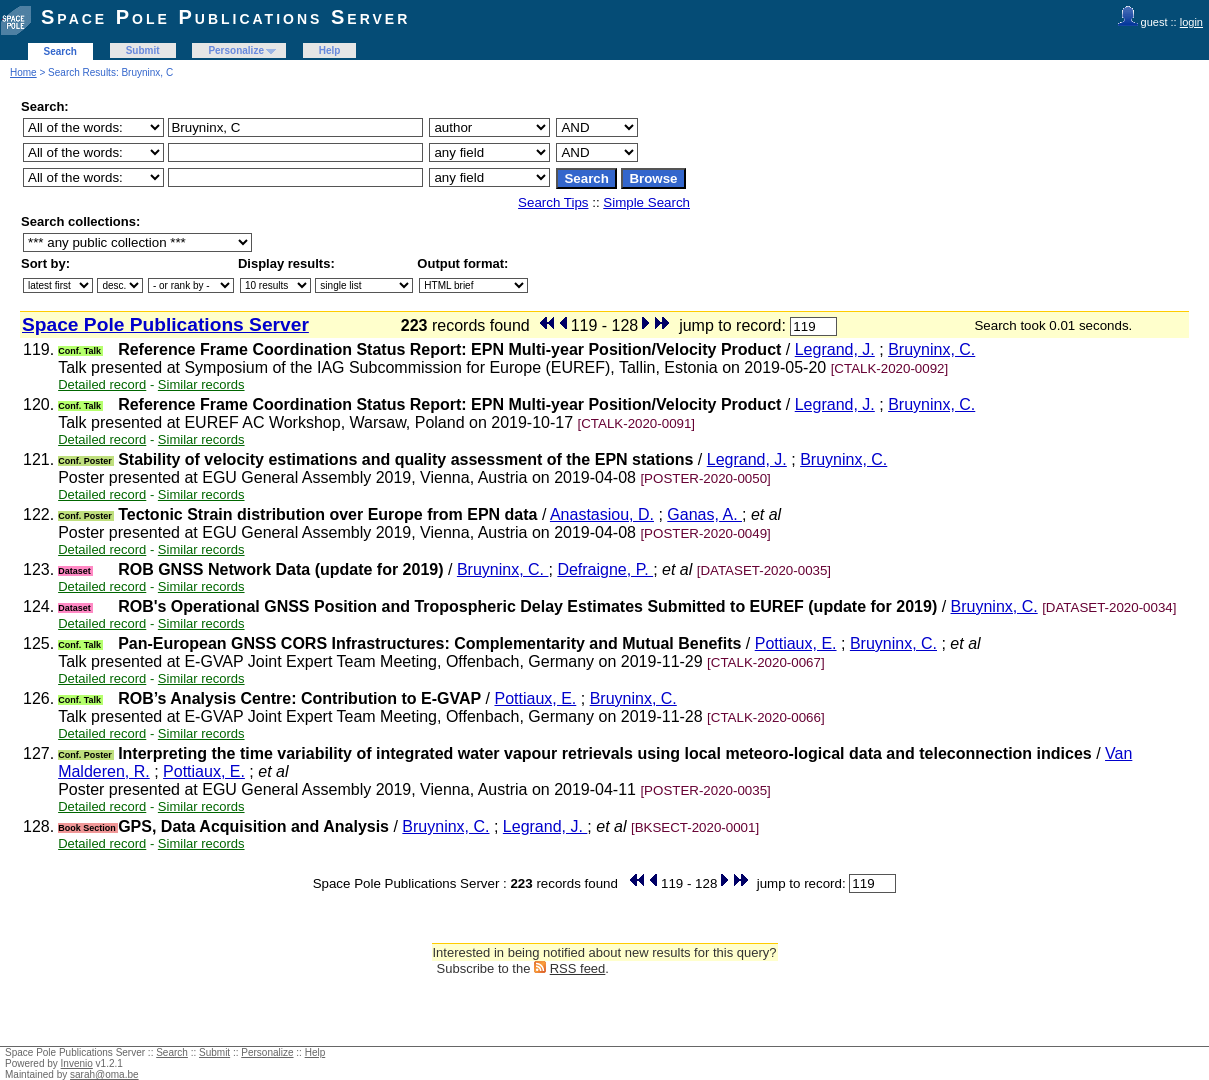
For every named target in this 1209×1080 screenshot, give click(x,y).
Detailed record (102, 384)
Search (60, 51)
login (1191, 22)
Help (330, 50)
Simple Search (646, 202)
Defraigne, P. (605, 569)
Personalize (236, 50)
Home (23, 72)
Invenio (77, 1063)
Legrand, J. (835, 349)
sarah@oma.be (104, 1074)
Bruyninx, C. (931, 349)
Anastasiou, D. (602, 514)
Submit (143, 50)
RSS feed (578, 968)
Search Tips (553, 202)
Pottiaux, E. (796, 643)
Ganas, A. (704, 514)
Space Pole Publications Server (225, 17)
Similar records (201, 384)
